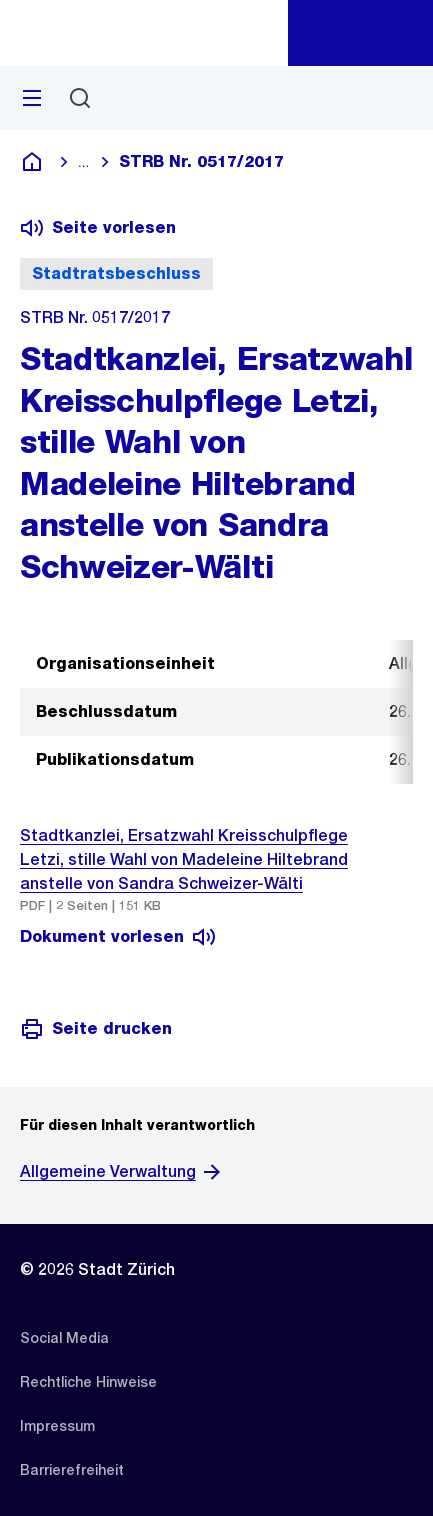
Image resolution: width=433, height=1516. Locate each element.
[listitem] (64, 1338)
